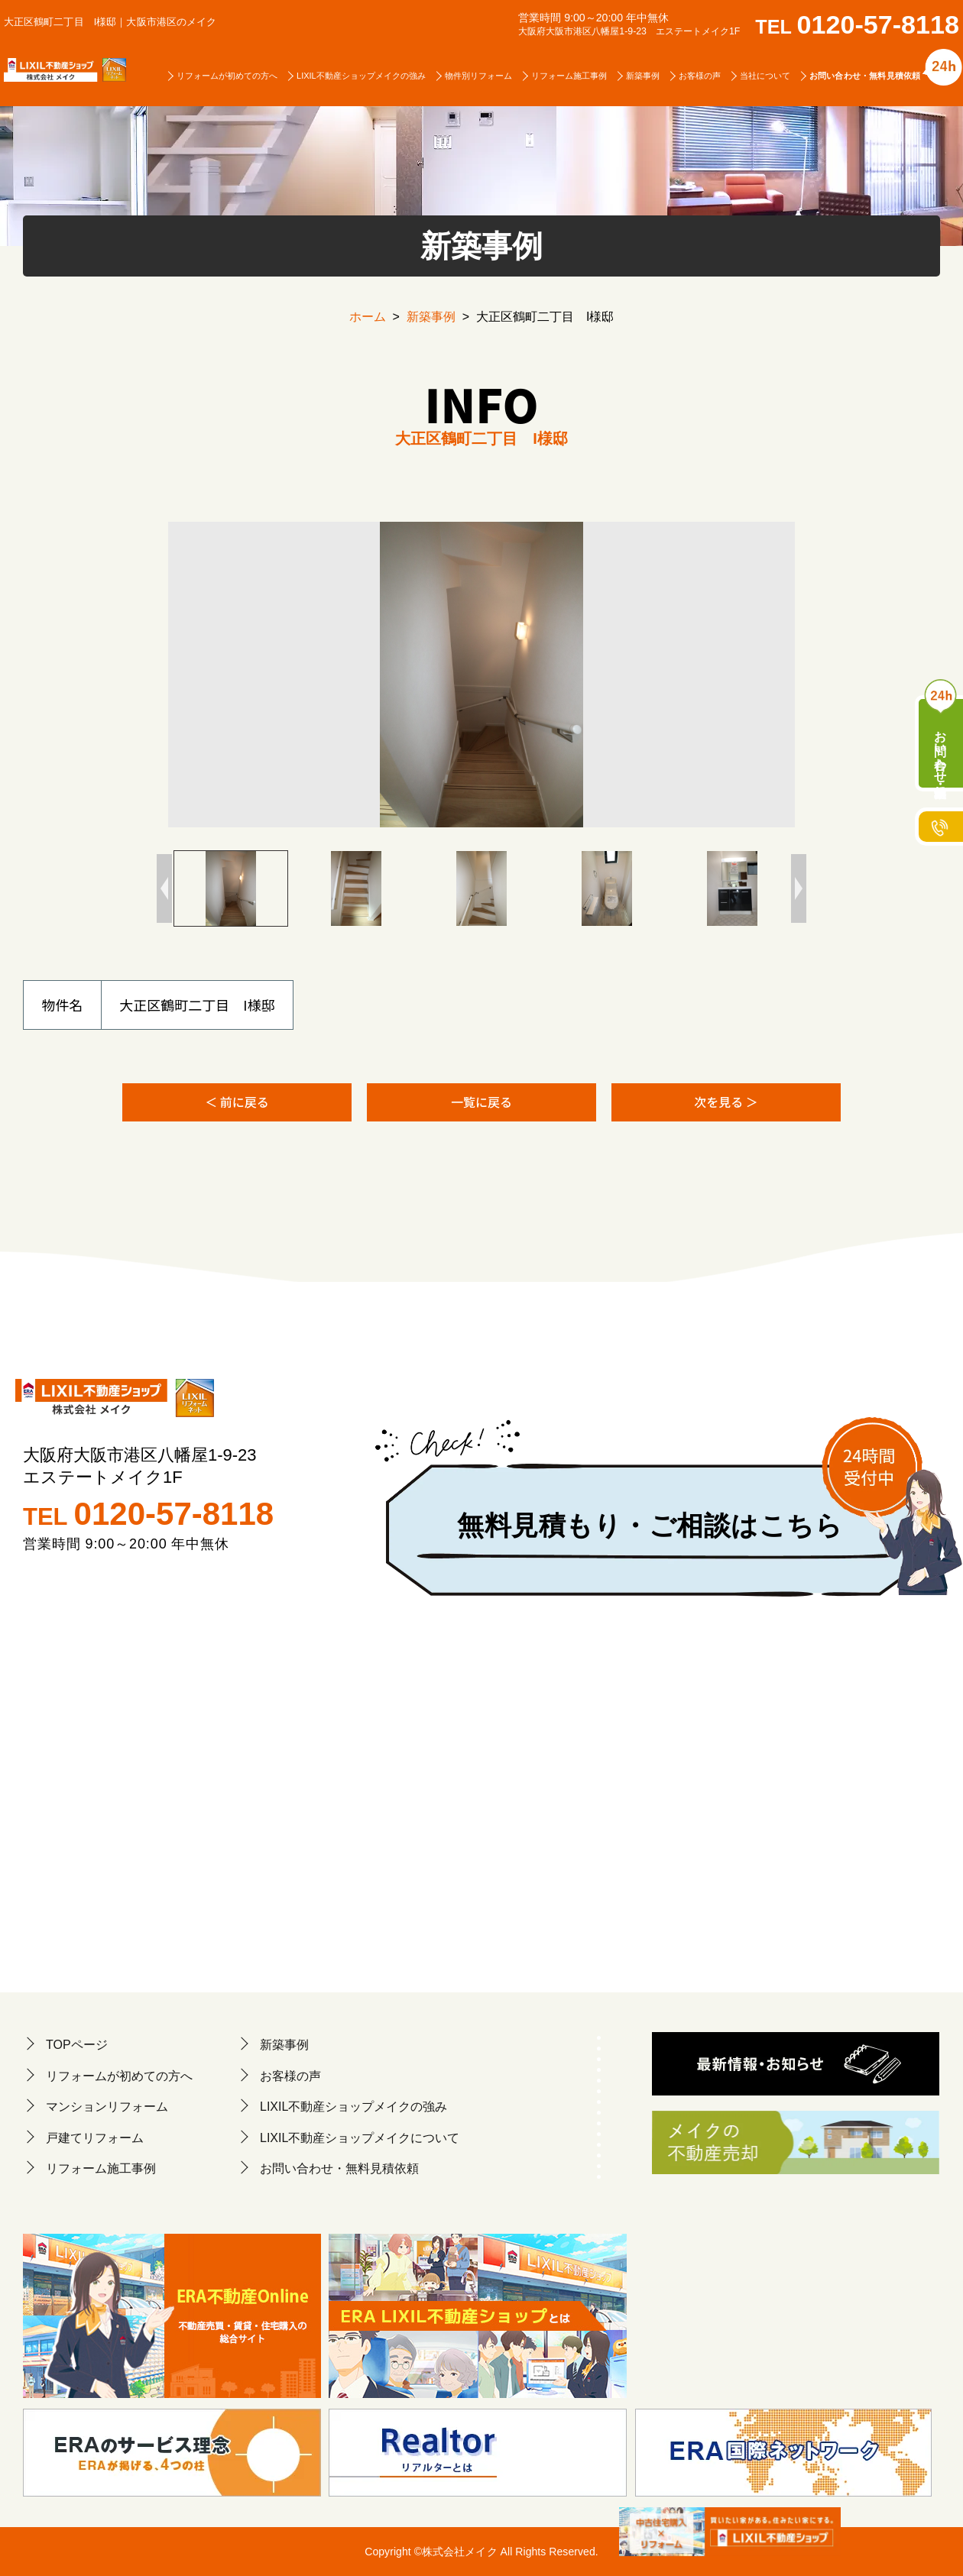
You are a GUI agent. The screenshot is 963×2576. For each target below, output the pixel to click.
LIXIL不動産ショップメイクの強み (361, 74)
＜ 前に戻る (237, 1101)
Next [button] (798, 888)
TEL (868, 27)
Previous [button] (164, 888)
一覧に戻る (481, 1101)
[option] (481, 674)
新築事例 (431, 316)
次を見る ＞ (726, 1101)
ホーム (367, 316)
